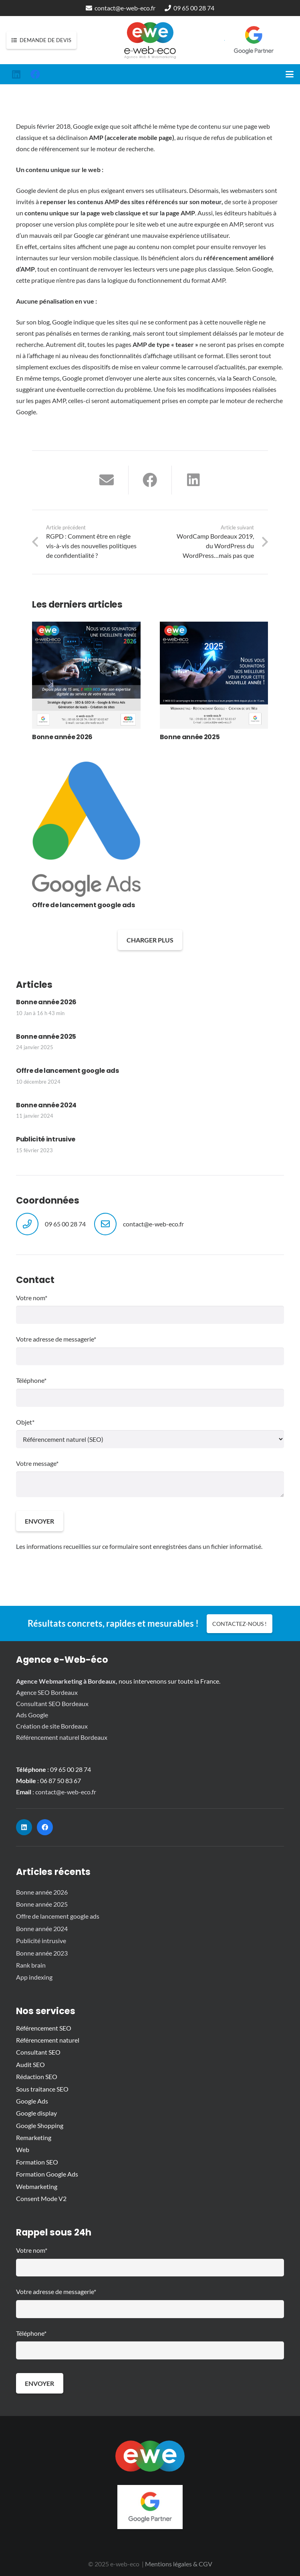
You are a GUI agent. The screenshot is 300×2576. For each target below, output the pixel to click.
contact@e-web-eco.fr (153, 1224)
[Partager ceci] (150, 480)
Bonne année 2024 (46, 1105)
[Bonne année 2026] (86, 682)
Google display (36, 2113)
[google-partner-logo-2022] (254, 40)
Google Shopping (39, 2125)
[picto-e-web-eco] (150, 2456)
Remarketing (33, 2137)
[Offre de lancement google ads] (86, 836)
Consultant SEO (38, 2052)
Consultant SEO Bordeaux (52, 1703)
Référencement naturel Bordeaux (61, 1737)
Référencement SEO (43, 2028)
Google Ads (32, 2101)
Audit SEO (30, 2064)
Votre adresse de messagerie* (150, 1350)
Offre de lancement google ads (67, 1070)
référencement (59, 148)
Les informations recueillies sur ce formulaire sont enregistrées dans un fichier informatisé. (139, 1546)
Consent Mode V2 (41, 2198)
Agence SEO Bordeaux (47, 1692)
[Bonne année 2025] (214, 682)
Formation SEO (37, 2162)
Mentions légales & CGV (178, 2564)
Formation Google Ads (47, 2174)
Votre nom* (150, 1309)
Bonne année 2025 (46, 1036)
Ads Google (32, 1715)
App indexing (34, 1977)
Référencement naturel (47, 2040)
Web (22, 2149)
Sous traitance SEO (42, 2089)
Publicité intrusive (45, 1139)
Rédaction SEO (36, 2076)
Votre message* (150, 1478)
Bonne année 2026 (46, 1002)
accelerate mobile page (139, 137)
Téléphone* (150, 1391)
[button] (289, 74)
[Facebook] (35, 74)
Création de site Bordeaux (52, 1726)
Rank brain (31, 1965)
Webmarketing (36, 2186)
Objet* (150, 1433)
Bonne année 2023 (42, 1953)
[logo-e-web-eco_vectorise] (150, 40)
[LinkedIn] (16, 74)
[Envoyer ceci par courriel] (107, 480)
